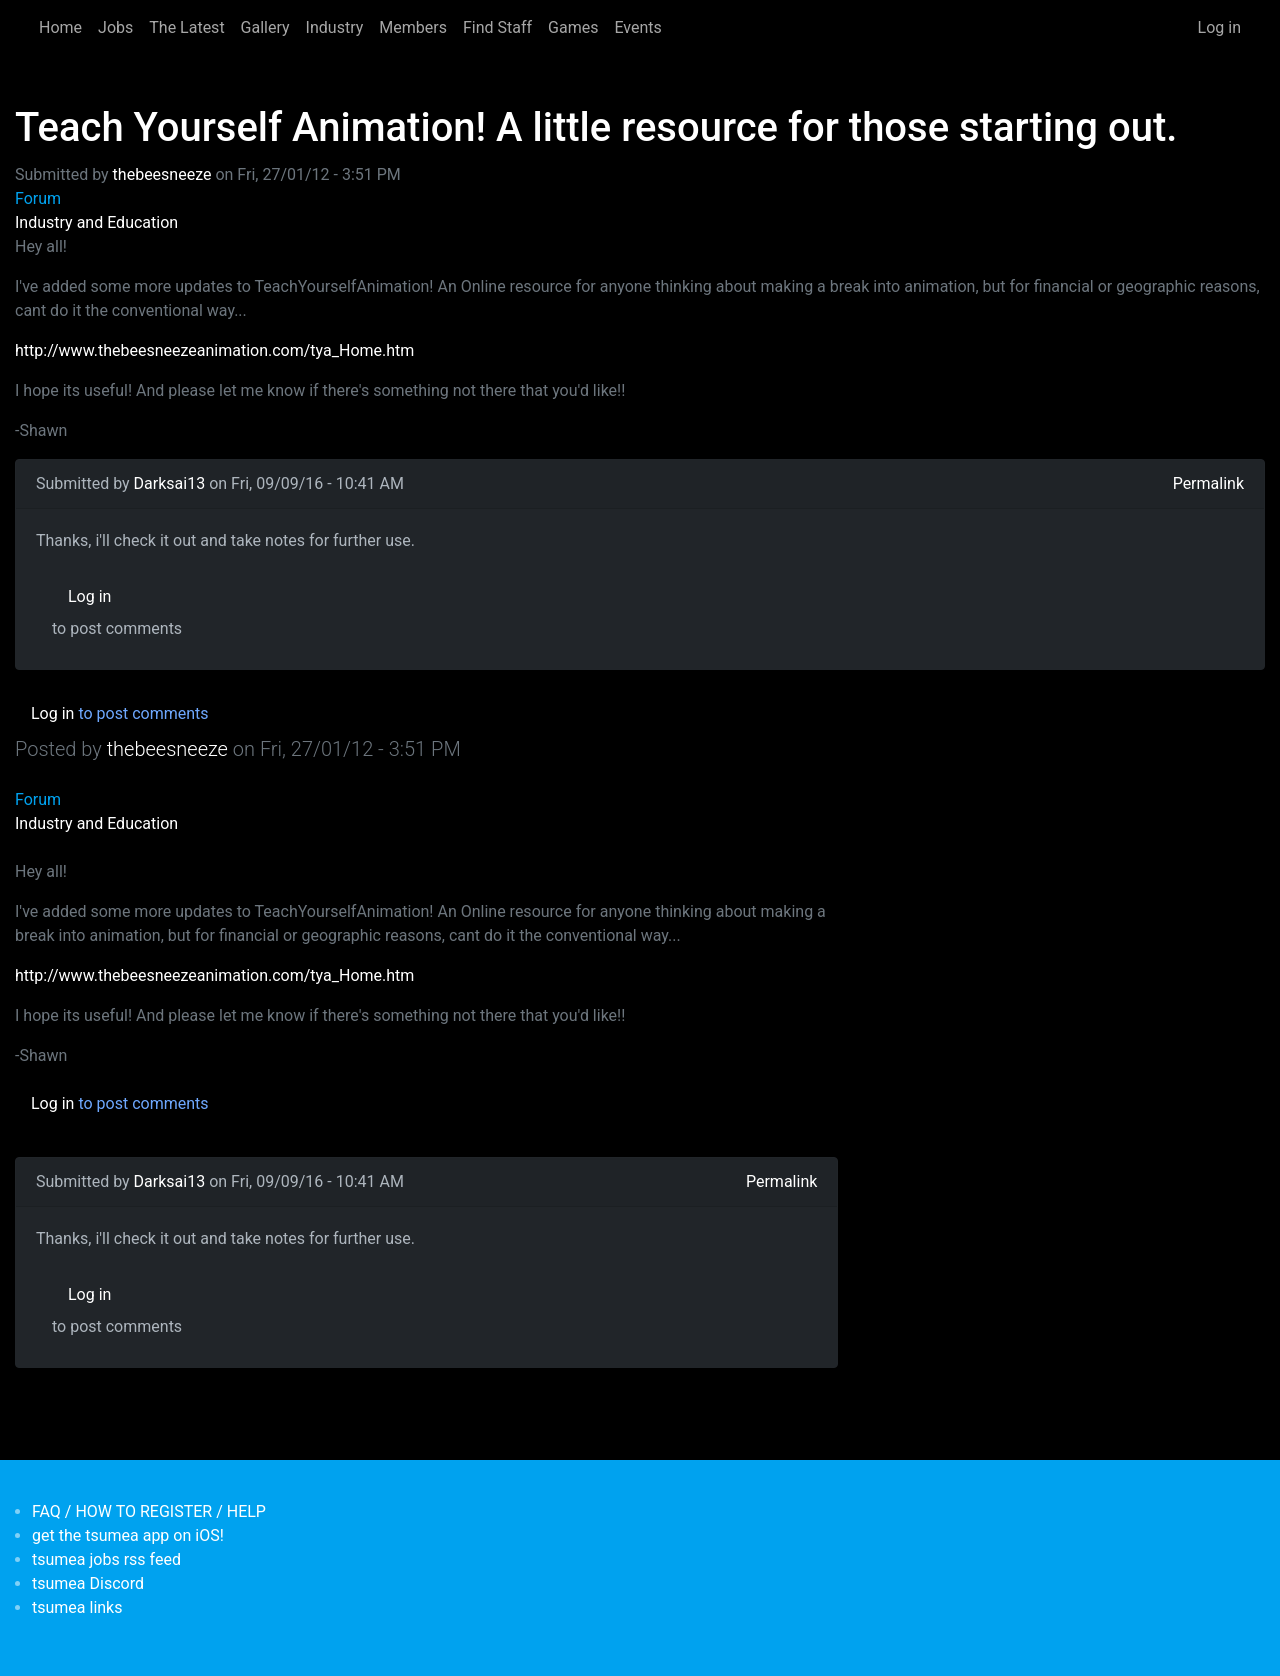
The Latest (186, 27)
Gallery (265, 27)
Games (573, 27)
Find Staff (497, 27)
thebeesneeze (162, 174)
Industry (335, 27)
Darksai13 (170, 483)
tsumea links (77, 1607)
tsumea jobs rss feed (106, 1559)
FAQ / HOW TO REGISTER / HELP (149, 1511)
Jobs (115, 27)
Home (60, 27)
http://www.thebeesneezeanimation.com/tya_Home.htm (214, 350)
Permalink (1208, 483)
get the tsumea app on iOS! (128, 1535)
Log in (1219, 27)
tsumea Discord (88, 1583)
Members (413, 27)
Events (637, 27)
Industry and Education (96, 222)
